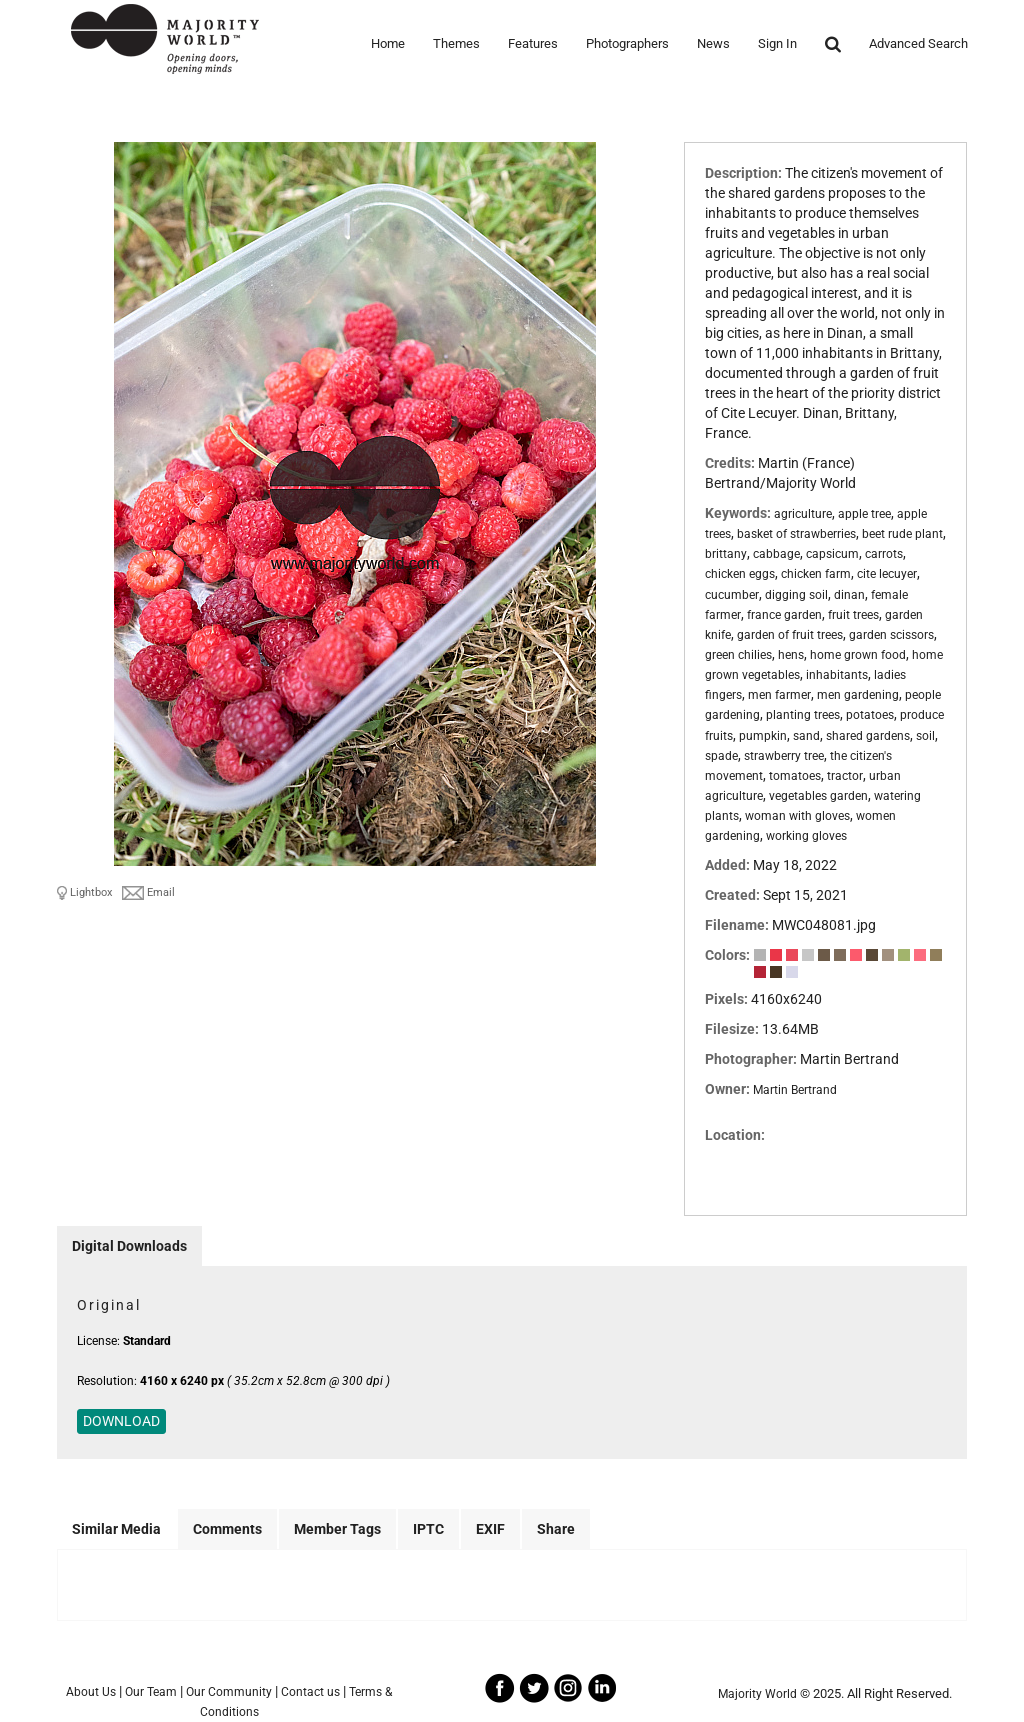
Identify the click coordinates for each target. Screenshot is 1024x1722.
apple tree (864, 514)
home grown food (858, 655)
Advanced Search (918, 43)
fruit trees (853, 615)
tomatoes (795, 776)
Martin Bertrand (795, 1090)
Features (533, 43)
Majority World (757, 1694)
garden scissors (891, 635)
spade (721, 756)
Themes (456, 43)
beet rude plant (902, 534)
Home (388, 43)
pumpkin (763, 736)
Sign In (777, 43)
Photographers (627, 43)
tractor (845, 776)
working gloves (806, 836)
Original (109, 1305)
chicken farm (816, 574)
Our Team (151, 1692)
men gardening (858, 695)
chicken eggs (740, 574)
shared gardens (868, 736)
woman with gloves (797, 816)
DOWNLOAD (121, 1421)
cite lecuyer (887, 574)
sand (806, 736)
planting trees (803, 715)
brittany (726, 554)
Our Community (229, 1692)
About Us (91, 1692)
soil (925, 736)
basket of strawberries (796, 534)
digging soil (796, 595)
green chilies (738, 655)
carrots (884, 554)
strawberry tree (784, 756)
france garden (784, 615)
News (713, 43)
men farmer (779, 695)
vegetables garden (818, 796)
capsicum (832, 554)
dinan (849, 595)
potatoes (870, 715)
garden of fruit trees (790, 635)
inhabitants (837, 675)
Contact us (310, 1692)
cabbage (776, 554)
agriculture (803, 514)
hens (791, 655)
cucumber (732, 595)
